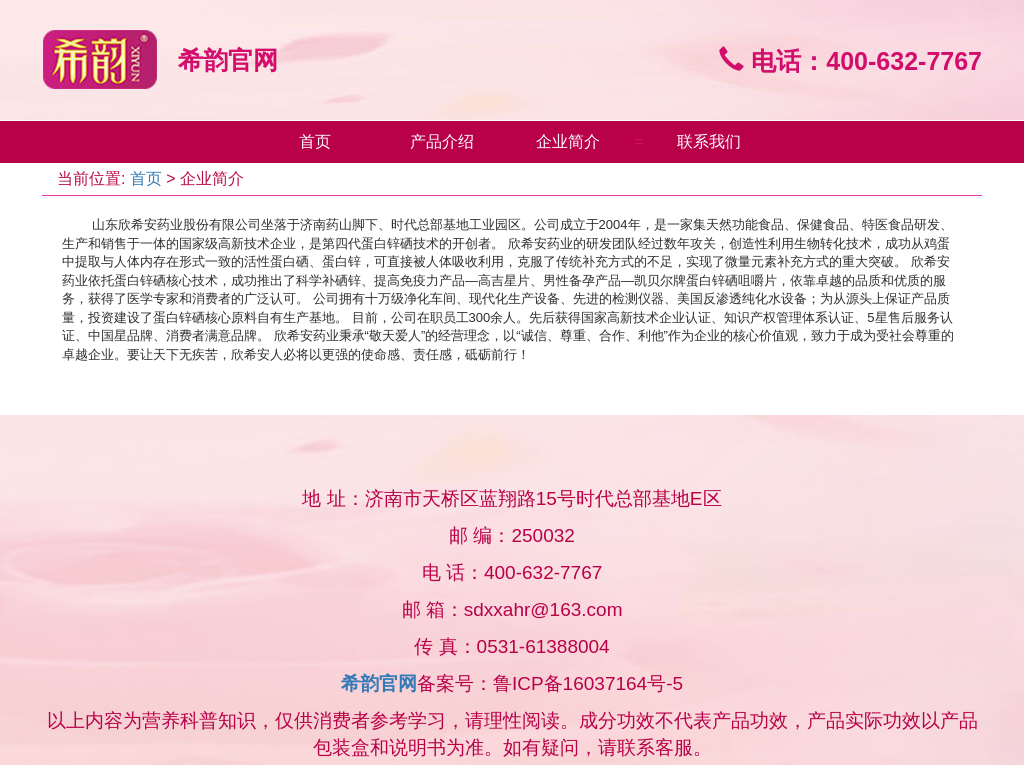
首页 (315, 141)
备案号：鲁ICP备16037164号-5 (550, 683)
